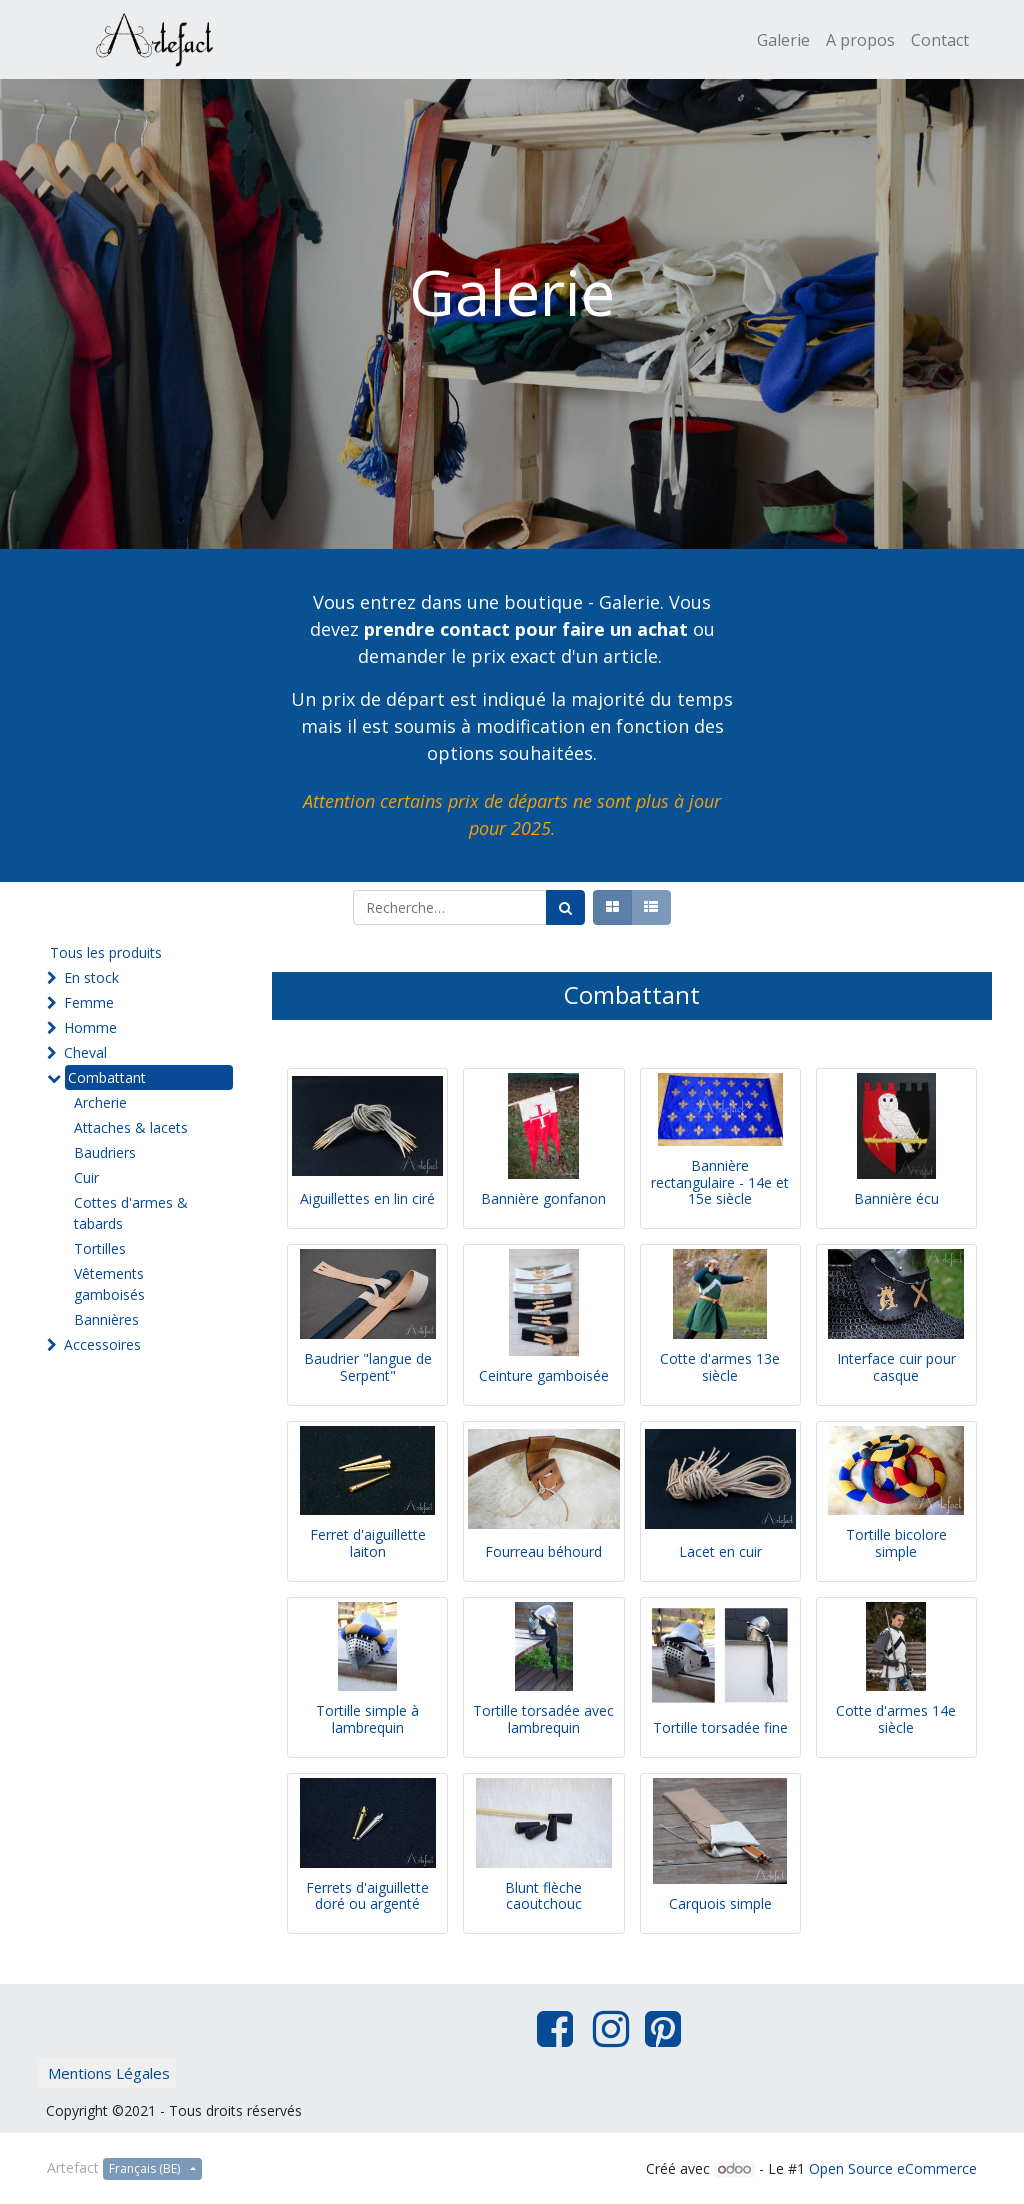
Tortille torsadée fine (720, 1727)
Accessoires (102, 1344)
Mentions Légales (109, 2073)
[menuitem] (783, 40)
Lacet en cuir (720, 1551)
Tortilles (100, 1248)
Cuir (86, 1177)
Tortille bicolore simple (896, 1543)
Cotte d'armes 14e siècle (896, 1719)
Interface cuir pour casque (896, 1367)
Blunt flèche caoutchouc (543, 1896)
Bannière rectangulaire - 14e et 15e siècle (720, 1182)
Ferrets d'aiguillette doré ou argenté (367, 1896)
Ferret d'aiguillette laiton (368, 1543)
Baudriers (105, 1152)
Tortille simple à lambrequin (367, 1719)
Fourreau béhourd (543, 1551)
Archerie (100, 1102)
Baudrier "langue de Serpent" (368, 1367)
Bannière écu (896, 1198)
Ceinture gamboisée (544, 1375)
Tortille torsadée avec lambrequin (543, 1719)
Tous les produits (106, 952)
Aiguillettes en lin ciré (367, 1198)
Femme (89, 1002)
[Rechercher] (565, 907)
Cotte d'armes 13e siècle (720, 1367)
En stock (91, 977)
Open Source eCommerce (893, 2168)
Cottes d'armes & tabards (131, 1213)
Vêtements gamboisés (109, 1284)
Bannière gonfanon (543, 1198)
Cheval (85, 1052)
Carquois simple (720, 1903)
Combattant (107, 1077)
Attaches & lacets (131, 1127)
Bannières (106, 1319)
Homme (90, 1027)
